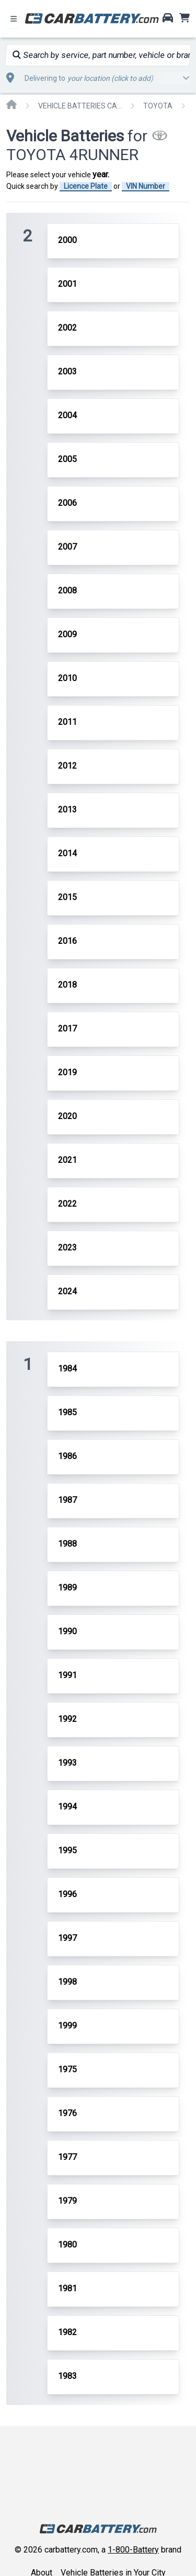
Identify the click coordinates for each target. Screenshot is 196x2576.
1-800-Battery (133, 2550)
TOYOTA (157, 106)
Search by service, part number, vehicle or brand (101, 55)
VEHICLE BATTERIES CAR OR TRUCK (80, 106)
